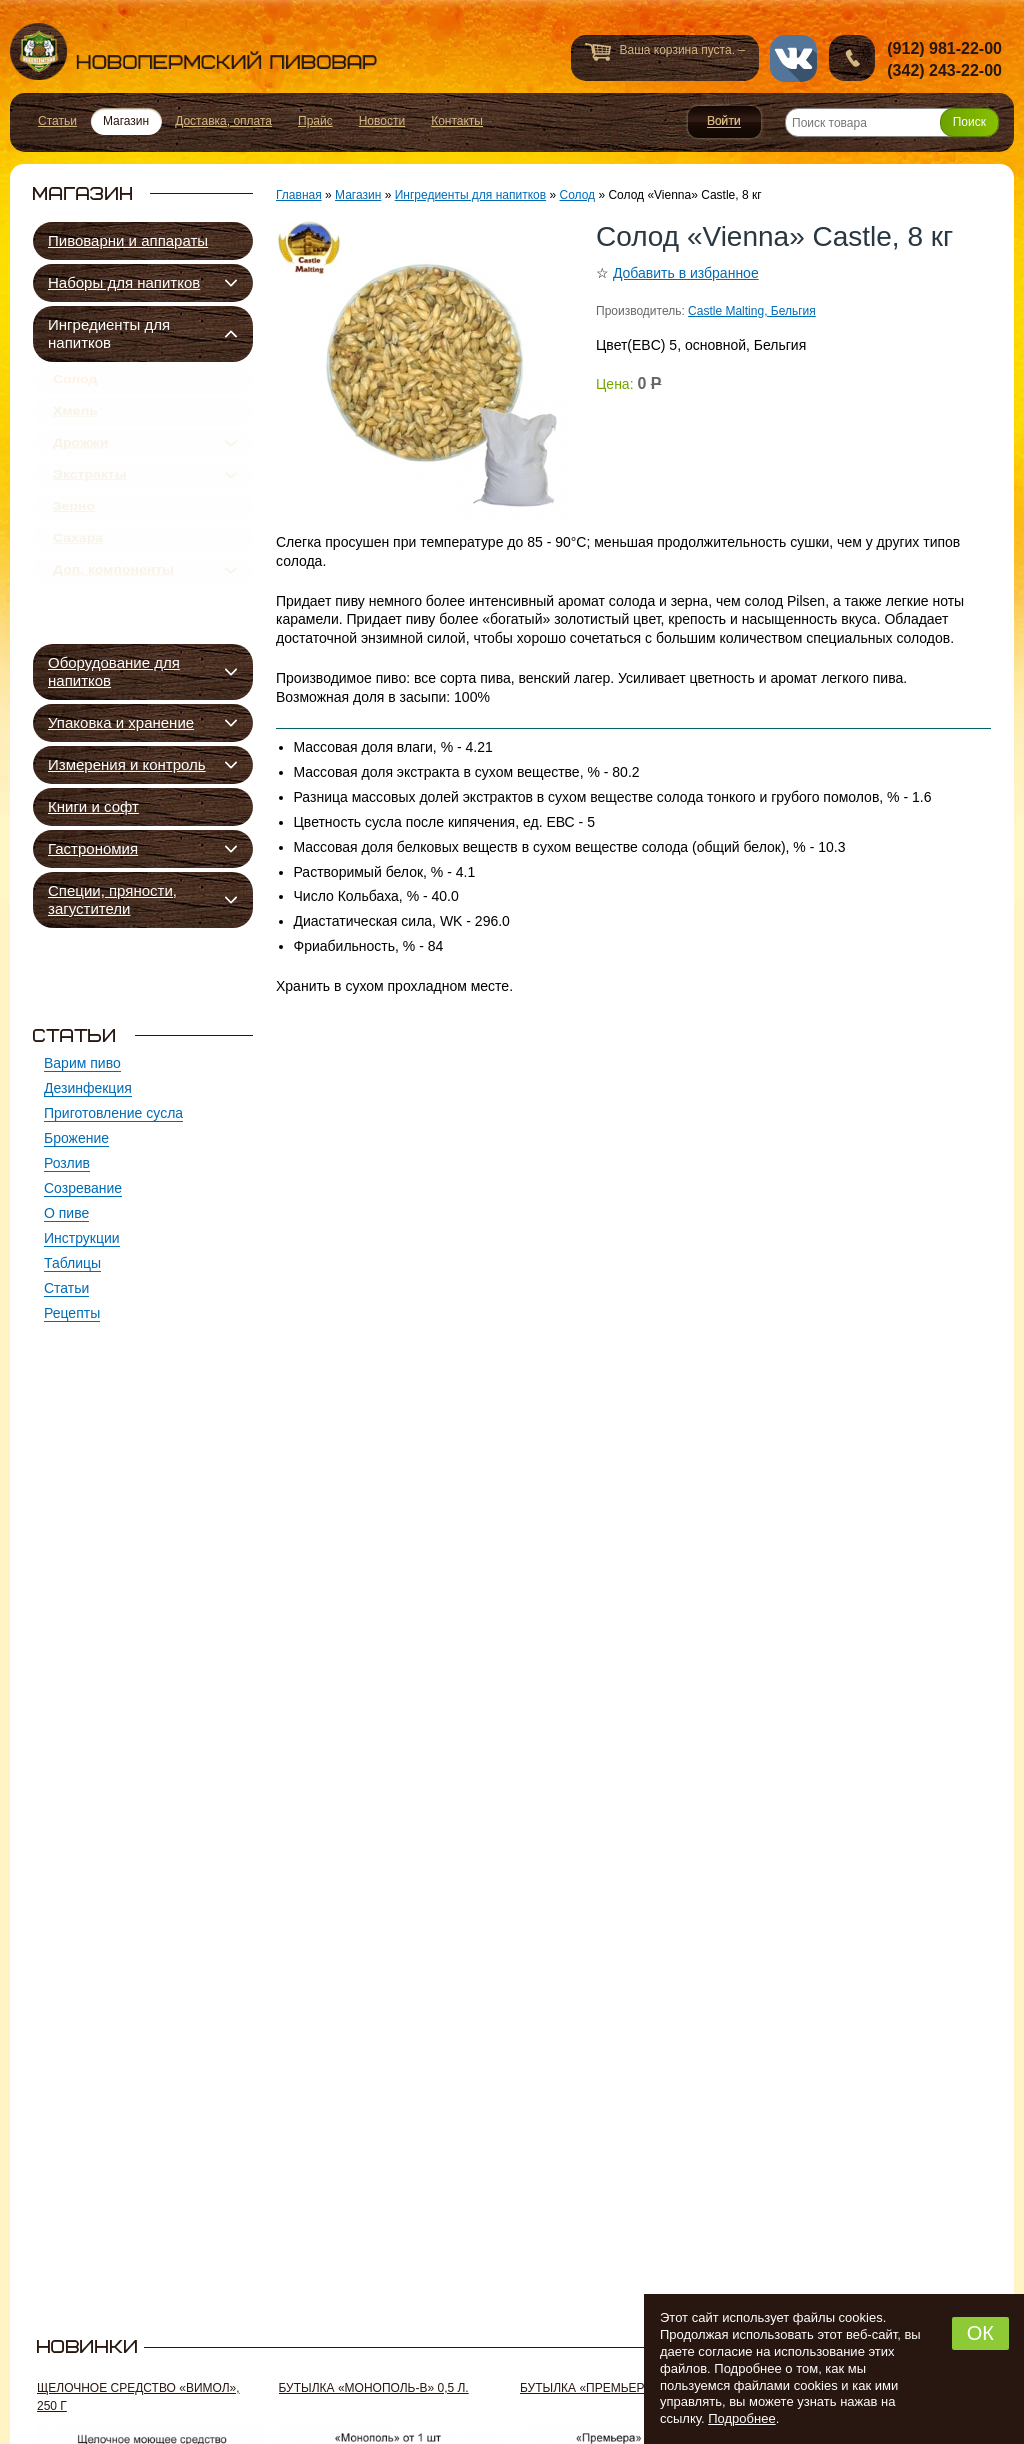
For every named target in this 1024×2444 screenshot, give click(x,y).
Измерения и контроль (127, 764)
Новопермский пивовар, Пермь (193, 51)
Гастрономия (93, 848)
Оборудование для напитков (114, 671)
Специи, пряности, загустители (112, 899)
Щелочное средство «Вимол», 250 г (138, 2397)
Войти (724, 122)
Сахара (78, 578)
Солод (75, 383)
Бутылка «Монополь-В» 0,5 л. (374, 2388)
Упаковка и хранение (121, 722)
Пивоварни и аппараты (128, 240)
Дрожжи (80, 461)
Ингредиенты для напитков (109, 333)
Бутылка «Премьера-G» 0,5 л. (613, 2388)
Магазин (358, 195)
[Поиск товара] (892, 122)
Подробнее (741, 2418)
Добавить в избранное (686, 273)
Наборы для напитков (124, 282)
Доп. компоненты (113, 617)
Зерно (74, 539)
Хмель (75, 422)
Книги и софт (93, 806)
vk (793, 58)
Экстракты (90, 500)
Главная (299, 195)
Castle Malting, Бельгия (752, 311)
